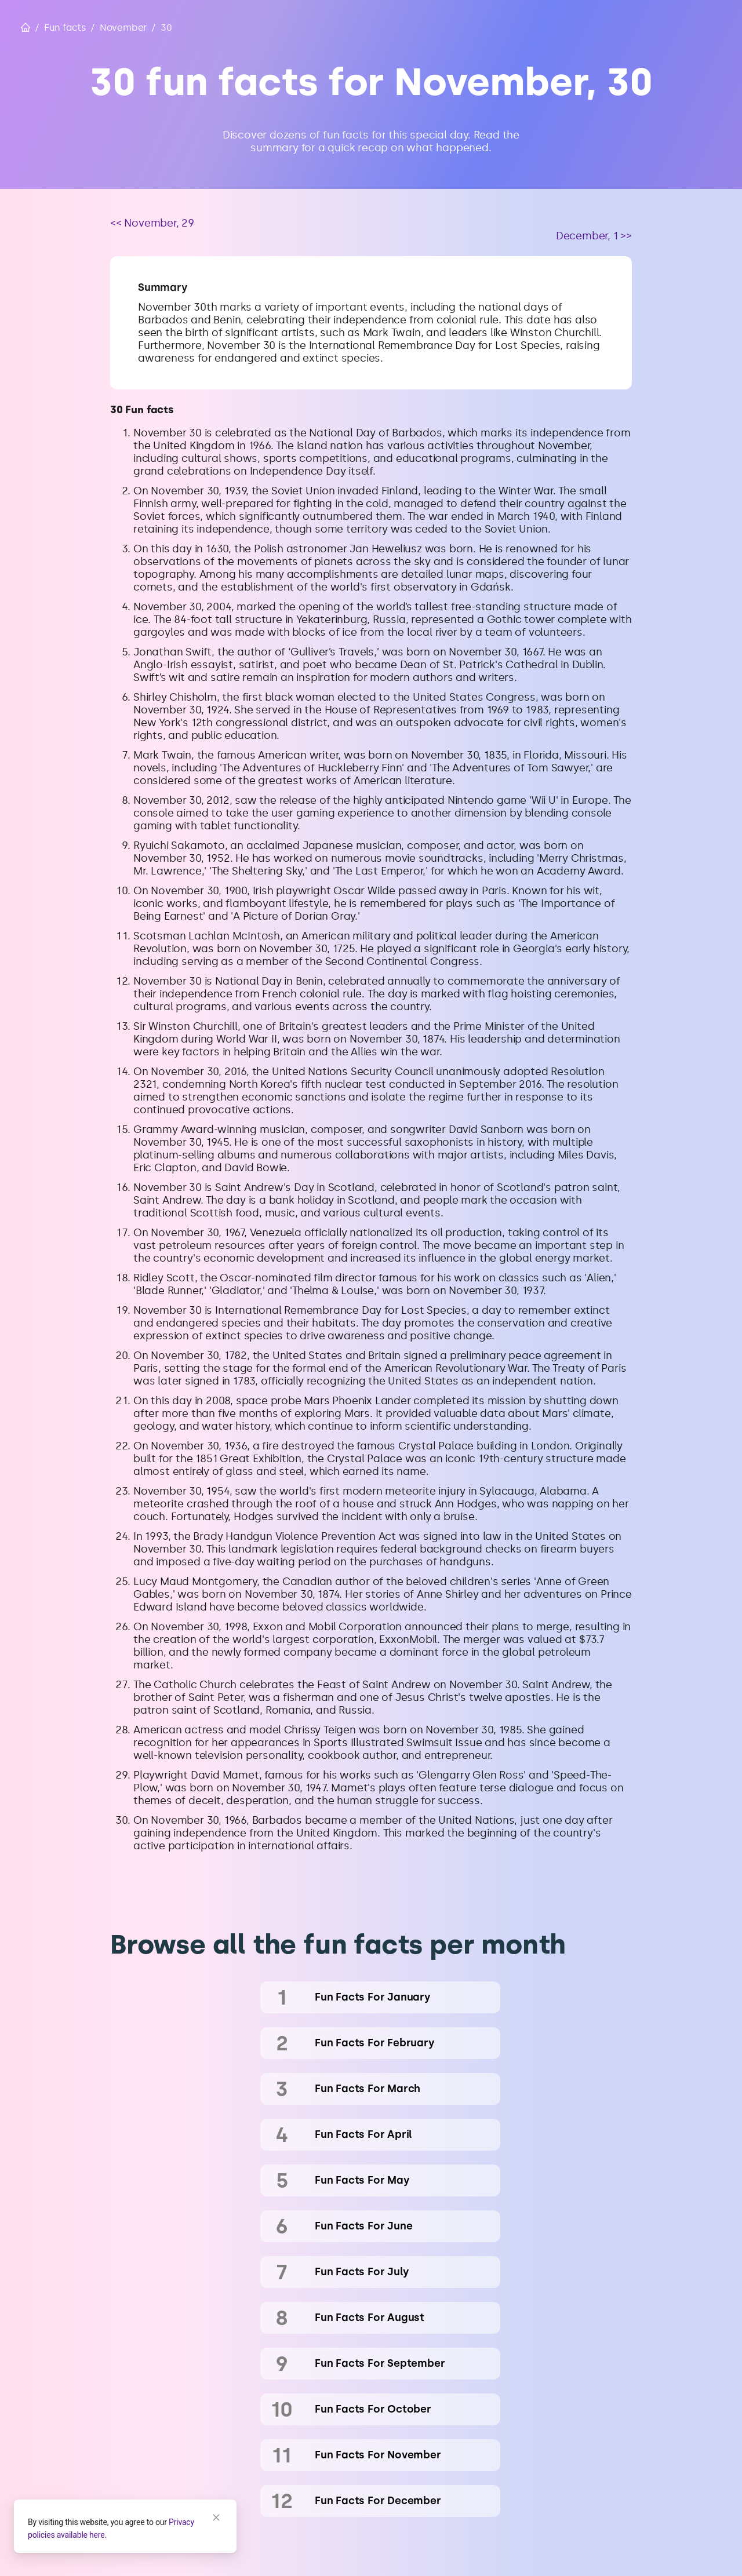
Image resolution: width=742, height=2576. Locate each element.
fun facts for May (362, 2180)
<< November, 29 (152, 223)
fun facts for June (363, 2226)
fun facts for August (369, 2317)
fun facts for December (378, 2500)
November (123, 27)
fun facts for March (367, 2088)
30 (166, 27)
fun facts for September (380, 2363)
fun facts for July (362, 2271)
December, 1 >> (594, 235)
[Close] (216, 2517)
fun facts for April (363, 2134)
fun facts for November (378, 2455)
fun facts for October (373, 2409)
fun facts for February (375, 2042)
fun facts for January (373, 1997)
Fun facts (65, 27)
